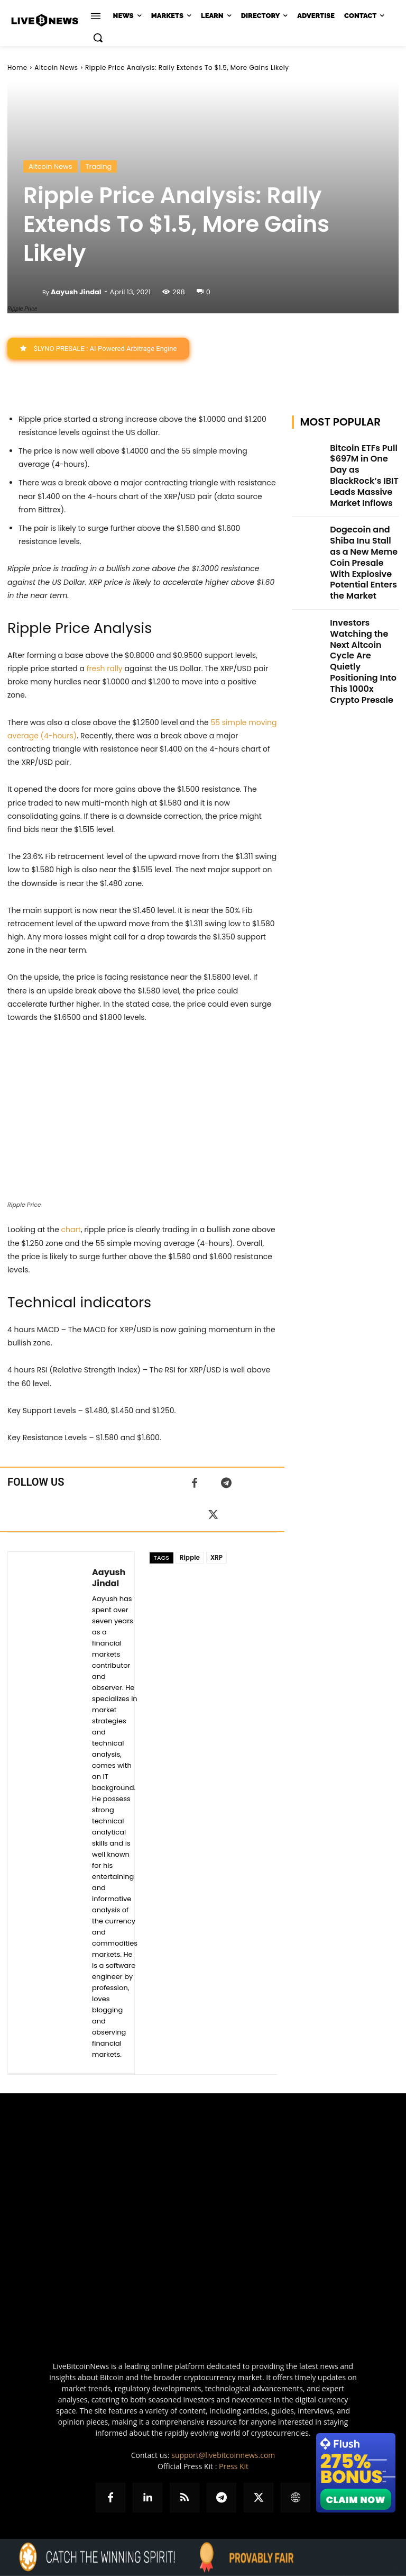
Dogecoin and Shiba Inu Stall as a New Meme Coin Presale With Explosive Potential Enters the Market (362, 525)
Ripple (190, 1557)
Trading (98, 166)
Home (17, 67)
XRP (216, 1557)
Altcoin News (56, 67)
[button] (98, 37)
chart (71, 1230)
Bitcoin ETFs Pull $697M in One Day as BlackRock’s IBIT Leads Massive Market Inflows (363, 463)
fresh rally (105, 668)
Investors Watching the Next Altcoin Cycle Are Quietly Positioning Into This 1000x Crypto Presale (363, 586)
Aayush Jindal (76, 292)
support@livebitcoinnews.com (223, 2456)
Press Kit (233, 2467)
